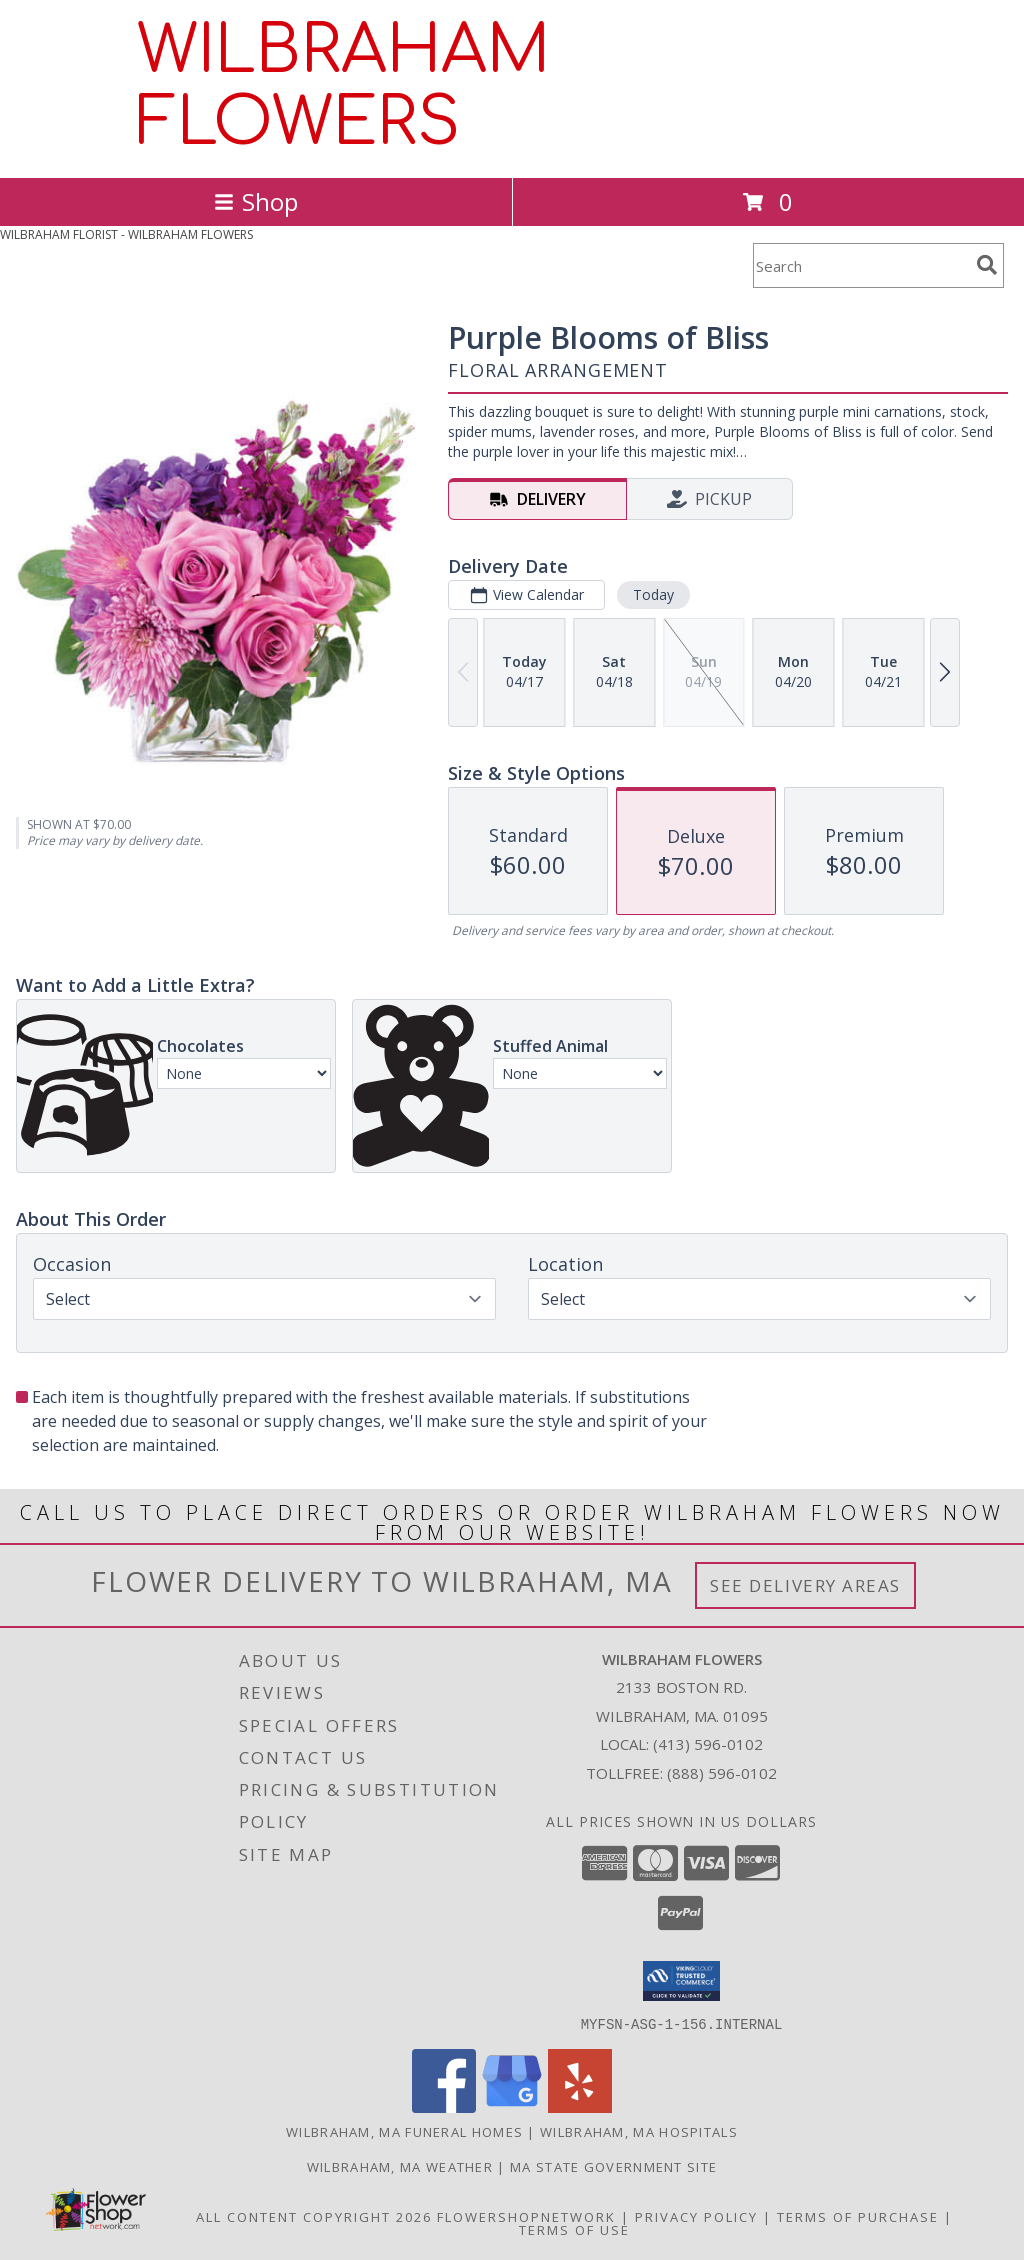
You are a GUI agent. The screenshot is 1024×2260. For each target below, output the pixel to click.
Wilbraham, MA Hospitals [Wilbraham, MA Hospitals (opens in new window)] (639, 2131)
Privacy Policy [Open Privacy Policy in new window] (696, 2216)
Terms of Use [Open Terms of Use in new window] (574, 2229)
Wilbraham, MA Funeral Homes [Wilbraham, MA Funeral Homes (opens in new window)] (404, 2131)
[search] (987, 265)
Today (653, 594)
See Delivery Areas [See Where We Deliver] (805, 1585)
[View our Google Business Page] (512, 2106)
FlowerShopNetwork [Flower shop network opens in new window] (526, 2216)
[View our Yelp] (580, 2106)
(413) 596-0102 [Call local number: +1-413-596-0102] (708, 1744)
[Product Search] (861, 265)
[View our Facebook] (444, 2106)
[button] (681, 1981)
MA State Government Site (613, 2166)
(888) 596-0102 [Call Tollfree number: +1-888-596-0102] (722, 1773)
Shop (256, 201)
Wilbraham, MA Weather (400, 2166)
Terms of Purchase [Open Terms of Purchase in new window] (858, 2216)
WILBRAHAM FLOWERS (343, 87)
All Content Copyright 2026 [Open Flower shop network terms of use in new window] (314, 2216)
